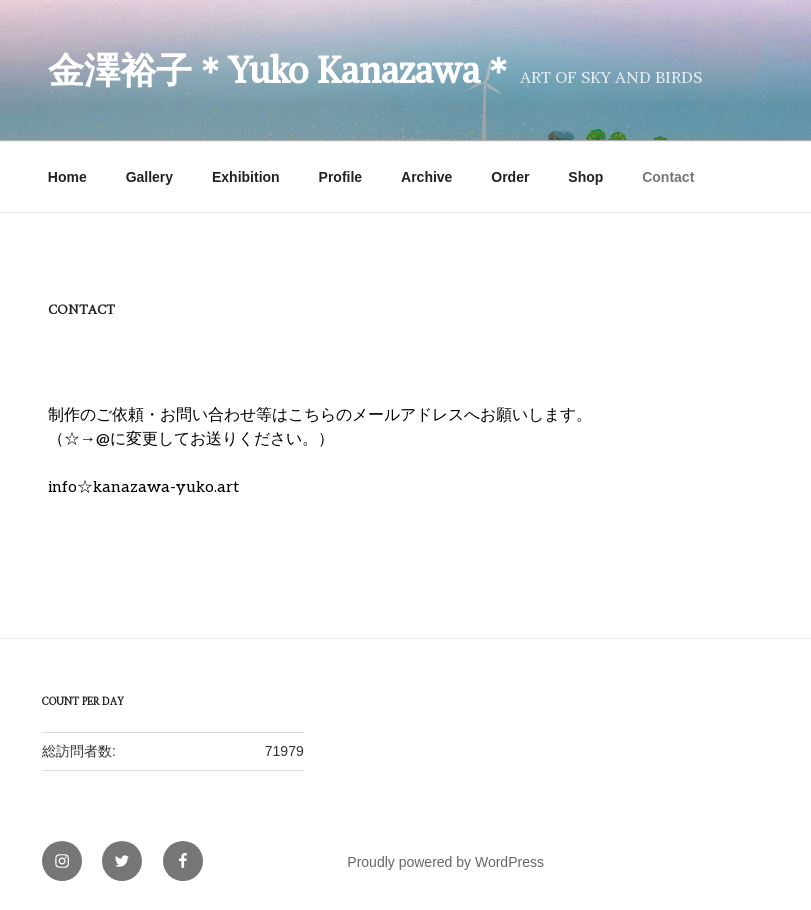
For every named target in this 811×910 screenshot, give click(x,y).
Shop (585, 177)
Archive (426, 177)
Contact (668, 177)
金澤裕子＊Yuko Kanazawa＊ (282, 70)
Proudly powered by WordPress (445, 862)
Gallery (149, 177)
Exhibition (246, 177)
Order (510, 177)
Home (67, 177)
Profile (341, 177)
